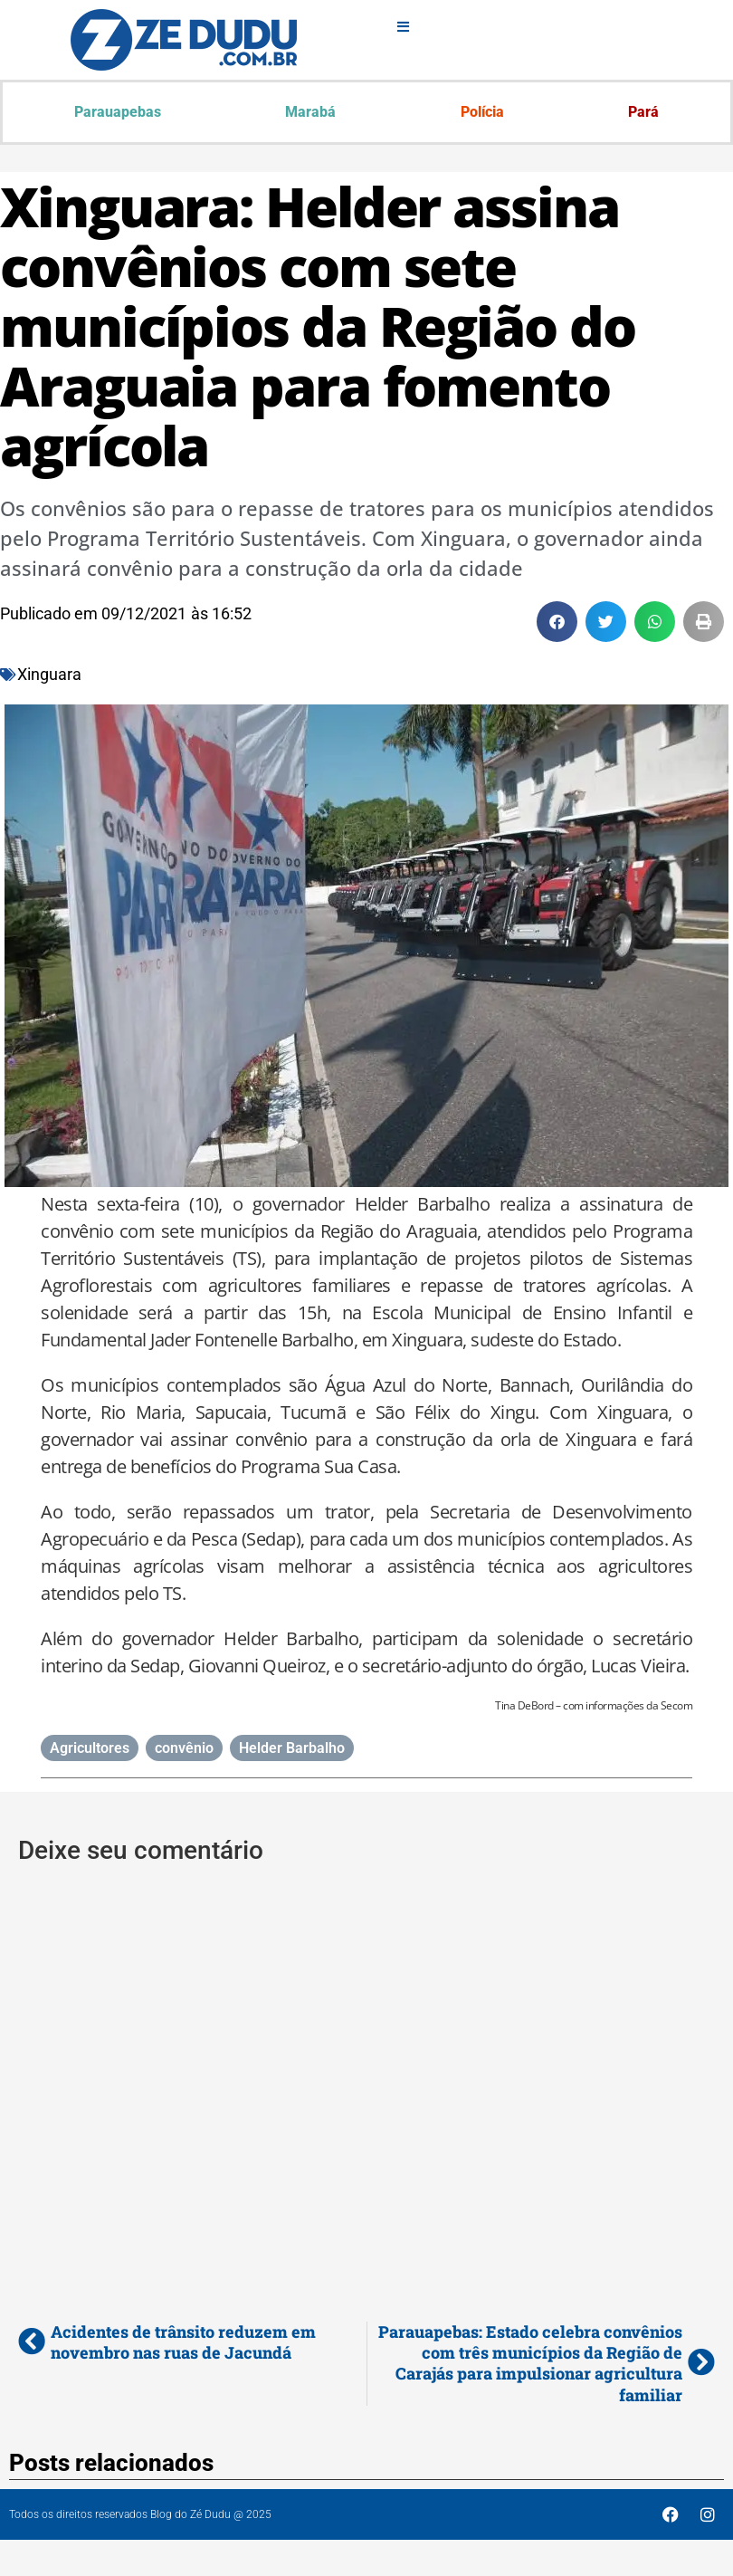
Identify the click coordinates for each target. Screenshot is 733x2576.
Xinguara (49, 674)
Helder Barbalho (292, 1748)
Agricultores (89, 1748)
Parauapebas (117, 111)
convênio (184, 1748)
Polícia (482, 111)
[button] (557, 621)
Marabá (310, 111)
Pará (643, 111)
